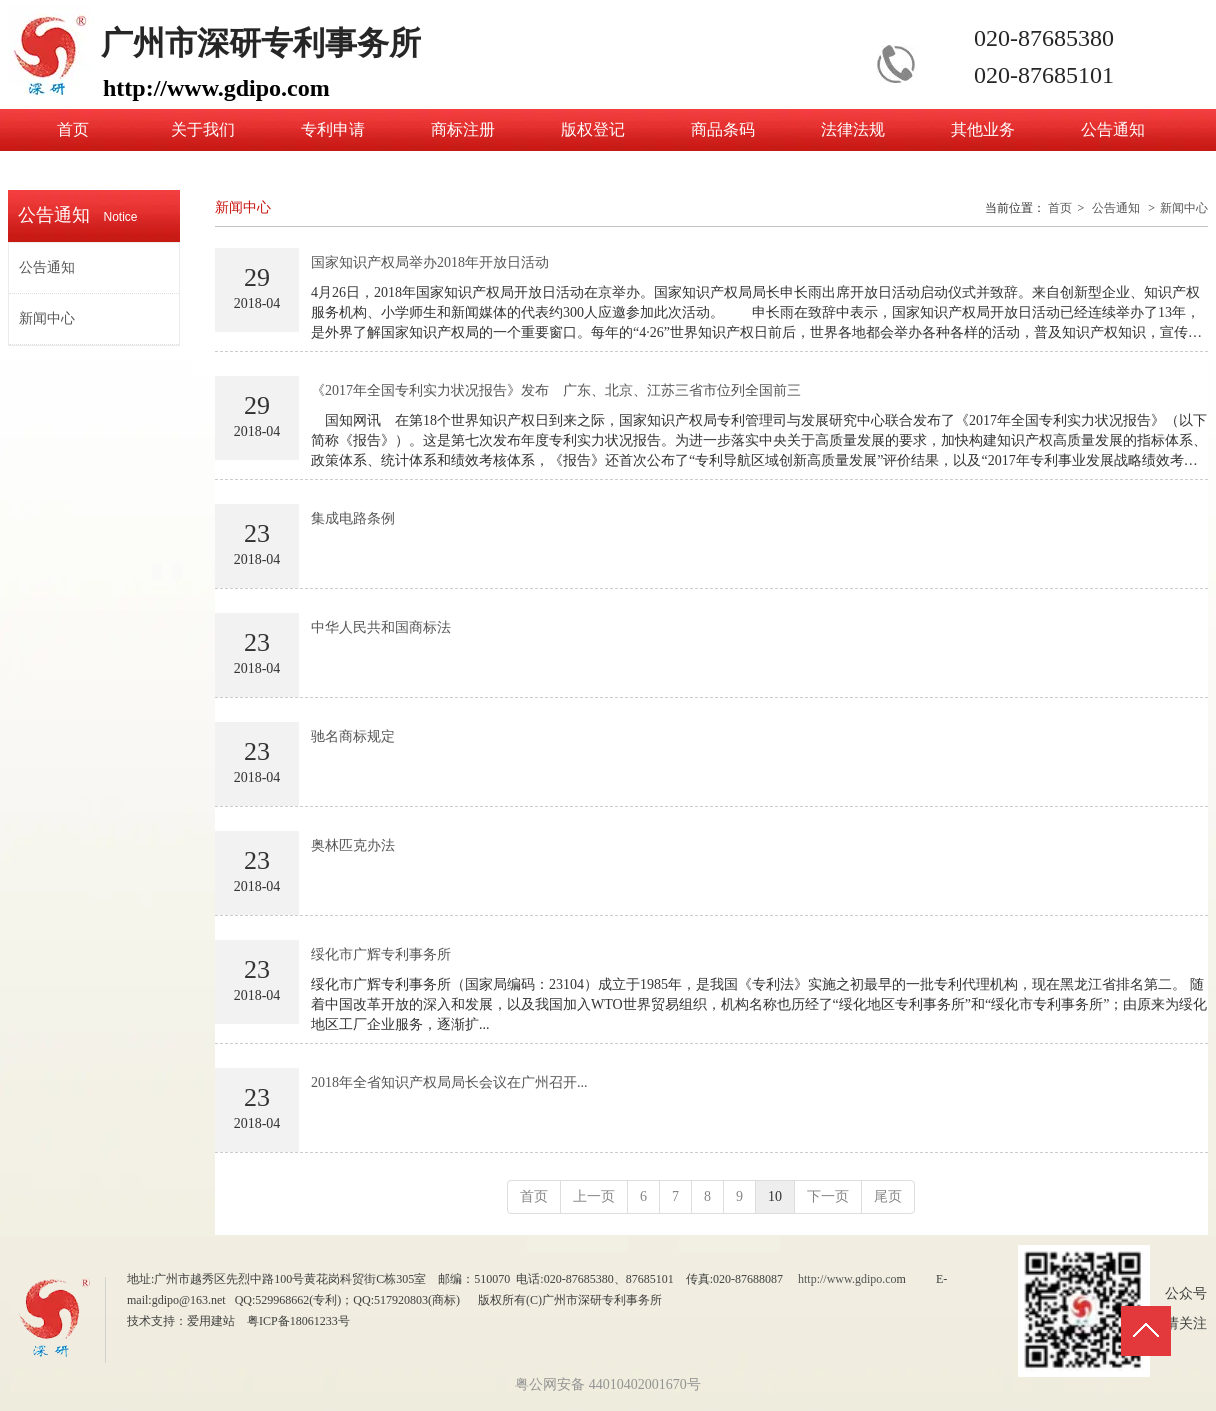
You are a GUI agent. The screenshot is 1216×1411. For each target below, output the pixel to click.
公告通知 (1116, 208)
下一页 (828, 1196)
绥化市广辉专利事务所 (381, 954)
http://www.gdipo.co (847, 1279)
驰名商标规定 (353, 736)
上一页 (594, 1196)
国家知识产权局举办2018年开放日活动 (430, 262)
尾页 (888, 1196)
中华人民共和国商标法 (381, 627)
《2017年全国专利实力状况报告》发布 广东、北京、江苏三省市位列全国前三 (556, 390)
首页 (1060, 208)
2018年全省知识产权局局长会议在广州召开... (449, 1082)
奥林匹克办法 (353, 845)
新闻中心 (1184, 208)
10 (775, 1196)
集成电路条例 (353, 518)
